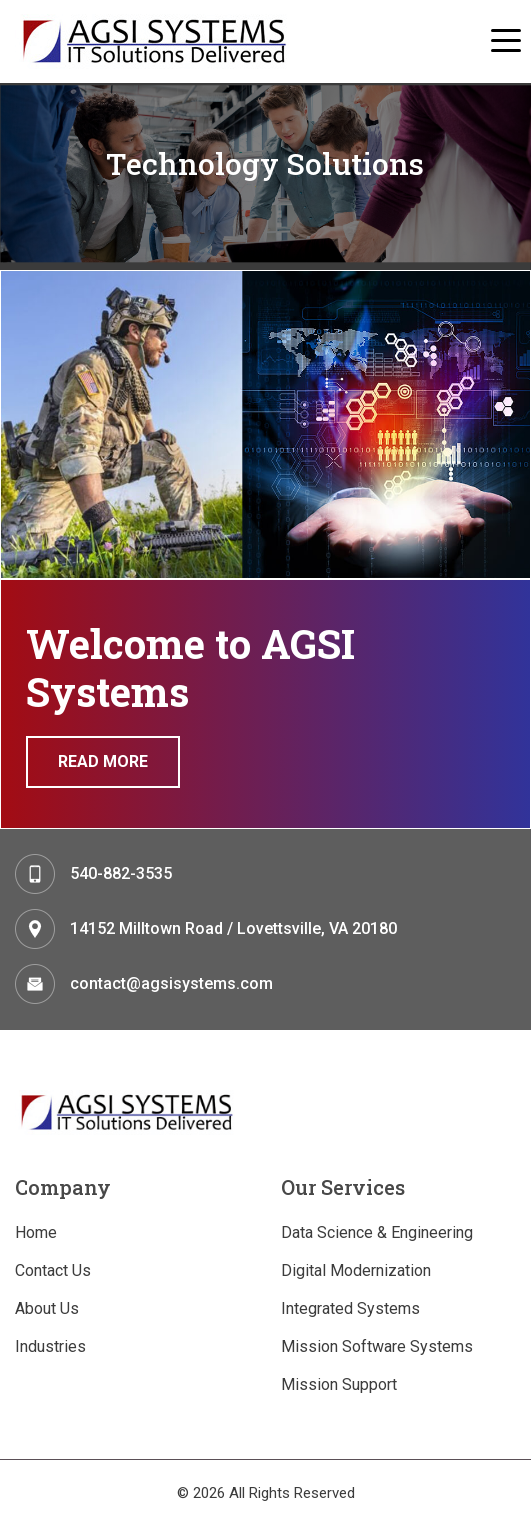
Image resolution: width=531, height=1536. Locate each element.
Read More (103, 761)
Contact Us (53, 1270)
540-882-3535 (121, 873)
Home (36, 1232)
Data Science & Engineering (377, 1232)
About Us (47, 1308)
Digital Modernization (356, 1270)
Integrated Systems (350, 1308)
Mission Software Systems (377, 1346)
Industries (50, 1346)
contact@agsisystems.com (171, 983)
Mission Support (339, 1384)
